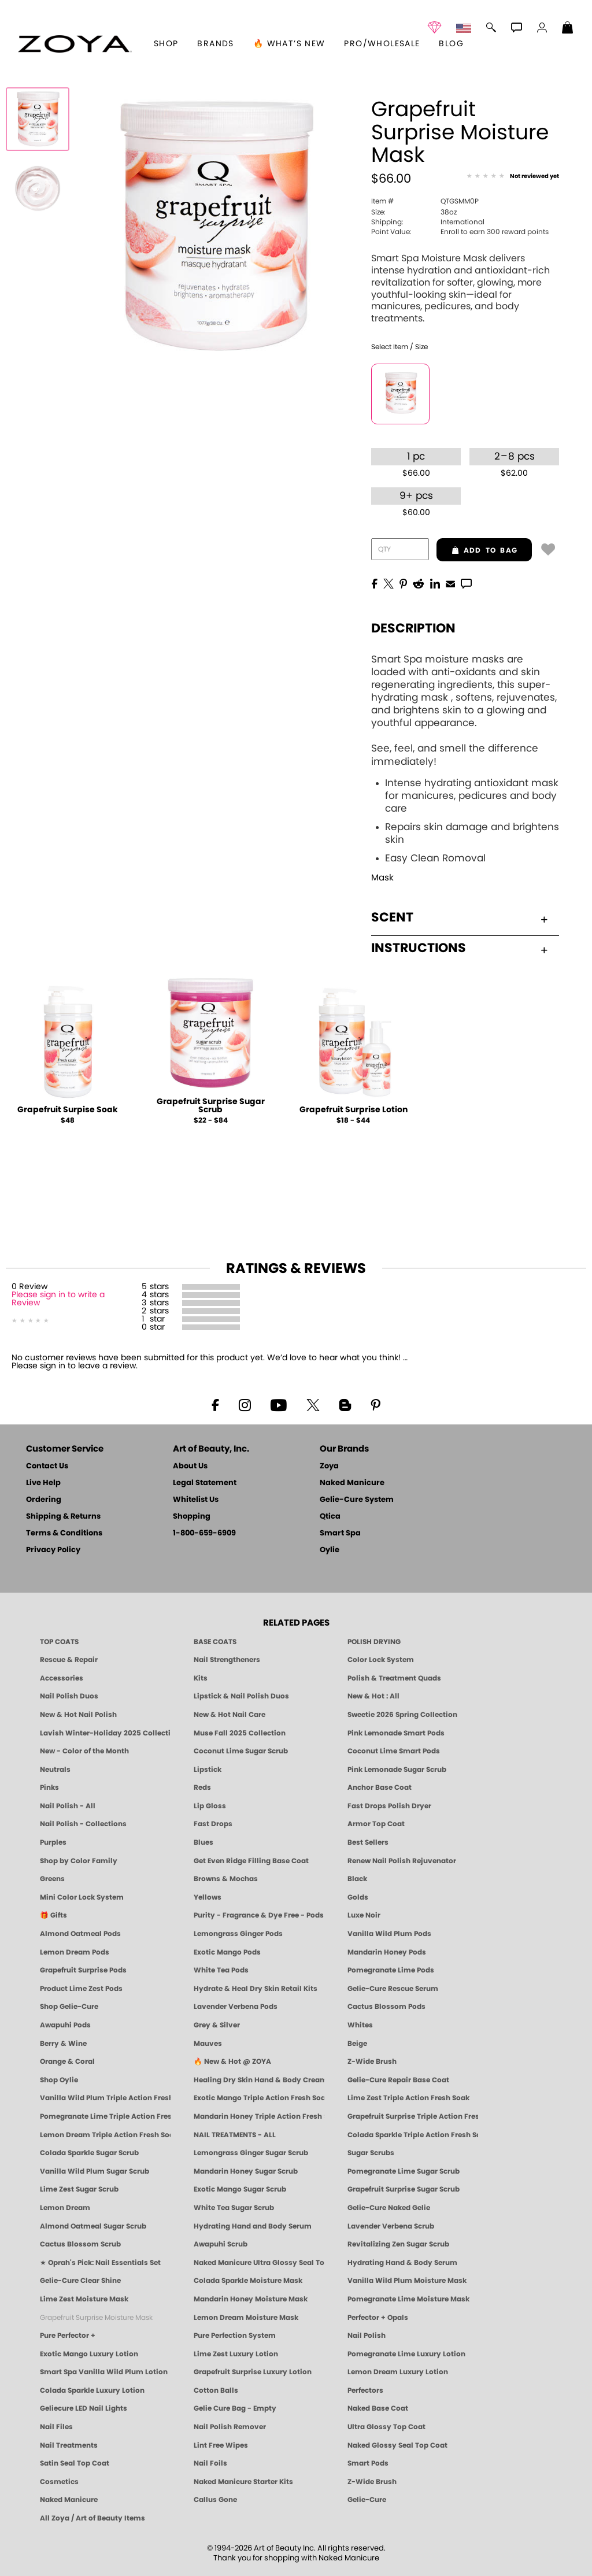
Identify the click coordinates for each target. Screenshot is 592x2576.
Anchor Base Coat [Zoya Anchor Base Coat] (379, 1787)
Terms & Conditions (64, 1533)
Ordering (43, 1500)
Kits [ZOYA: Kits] (201, 1678)
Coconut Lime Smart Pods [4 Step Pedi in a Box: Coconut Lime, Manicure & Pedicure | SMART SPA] (393, 1751)
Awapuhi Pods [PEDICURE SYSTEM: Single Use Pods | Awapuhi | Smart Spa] (65, 2025)
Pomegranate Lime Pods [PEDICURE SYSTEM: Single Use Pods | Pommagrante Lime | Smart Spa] (390, 1970)
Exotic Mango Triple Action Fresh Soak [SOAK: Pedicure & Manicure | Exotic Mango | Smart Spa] (259, 2097)
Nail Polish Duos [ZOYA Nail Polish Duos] (69, 1696)
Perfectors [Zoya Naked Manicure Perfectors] (365, 2390)
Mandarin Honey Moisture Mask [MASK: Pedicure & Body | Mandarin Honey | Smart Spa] (251, 2299)
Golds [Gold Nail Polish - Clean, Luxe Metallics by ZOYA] (357, 1897)
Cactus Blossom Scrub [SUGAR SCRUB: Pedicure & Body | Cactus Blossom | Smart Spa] (80, 2244)
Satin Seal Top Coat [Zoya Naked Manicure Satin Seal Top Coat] (74, 2463)
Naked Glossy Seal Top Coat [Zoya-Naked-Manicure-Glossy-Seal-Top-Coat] (397, 2445)
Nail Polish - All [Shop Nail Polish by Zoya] (67, 1806)
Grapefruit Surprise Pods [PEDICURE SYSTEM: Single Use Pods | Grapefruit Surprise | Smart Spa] (83, 1970)
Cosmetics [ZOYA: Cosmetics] (59, 2481)
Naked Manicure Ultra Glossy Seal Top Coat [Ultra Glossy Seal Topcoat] (259, 2262)
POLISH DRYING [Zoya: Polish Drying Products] (374, 1641)
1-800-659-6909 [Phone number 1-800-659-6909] (204, 1533)
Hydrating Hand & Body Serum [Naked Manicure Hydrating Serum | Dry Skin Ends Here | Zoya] (402, 2262)
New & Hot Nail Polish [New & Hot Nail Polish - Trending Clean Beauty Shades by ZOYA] (78, 1714)
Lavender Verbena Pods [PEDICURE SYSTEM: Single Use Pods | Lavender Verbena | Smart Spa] (236, 2006)
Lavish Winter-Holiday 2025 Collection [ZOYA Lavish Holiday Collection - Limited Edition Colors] (105, 1733)
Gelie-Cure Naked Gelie (388, 2207)
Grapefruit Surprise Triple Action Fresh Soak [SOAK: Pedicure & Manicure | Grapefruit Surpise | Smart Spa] (412, 2116)
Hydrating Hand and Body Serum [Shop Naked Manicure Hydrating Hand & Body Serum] (253, 2226)
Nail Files (56, 2426)
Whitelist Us (196, 1500)
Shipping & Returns (63, 1516)
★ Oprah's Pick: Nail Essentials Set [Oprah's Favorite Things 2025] (100, 2262)
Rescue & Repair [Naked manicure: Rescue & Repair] (69, 1659)
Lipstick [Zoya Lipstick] (207, 1769)
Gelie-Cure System (357, 1500)
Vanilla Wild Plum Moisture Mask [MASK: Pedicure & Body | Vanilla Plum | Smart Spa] (407, 2280)
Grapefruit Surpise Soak (67, 1110)
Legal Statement (204, 1483)
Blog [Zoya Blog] (451, 44)
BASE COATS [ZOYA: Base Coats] (215, 1641)
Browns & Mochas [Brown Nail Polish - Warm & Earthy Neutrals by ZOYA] (226, 1878)
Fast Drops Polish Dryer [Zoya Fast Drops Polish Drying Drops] (389, 1806)
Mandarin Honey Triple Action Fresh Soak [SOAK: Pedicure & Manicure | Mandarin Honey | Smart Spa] (259, 2116)
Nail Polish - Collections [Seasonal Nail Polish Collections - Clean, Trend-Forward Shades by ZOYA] (83, 1823)
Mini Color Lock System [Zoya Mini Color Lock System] (82, 1897)
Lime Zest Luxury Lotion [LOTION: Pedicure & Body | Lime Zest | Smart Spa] (236, 2354)
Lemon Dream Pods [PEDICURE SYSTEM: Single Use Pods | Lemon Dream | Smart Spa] (74, 1952)
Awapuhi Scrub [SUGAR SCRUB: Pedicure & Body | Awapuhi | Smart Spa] (220, 2244)
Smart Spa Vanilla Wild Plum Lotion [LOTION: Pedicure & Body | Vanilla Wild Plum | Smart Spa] (104, 2371)
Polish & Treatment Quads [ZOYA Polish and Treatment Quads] (394, 1678)
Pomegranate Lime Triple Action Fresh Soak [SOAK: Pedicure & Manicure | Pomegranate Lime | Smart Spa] (105, 2116)
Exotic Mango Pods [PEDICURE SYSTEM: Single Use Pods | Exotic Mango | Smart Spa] (227, 1952)
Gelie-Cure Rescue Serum (392, 1988)
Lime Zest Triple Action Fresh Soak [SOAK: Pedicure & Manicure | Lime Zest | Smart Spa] (408, 2097)
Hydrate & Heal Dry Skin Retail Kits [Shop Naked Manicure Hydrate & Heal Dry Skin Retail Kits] (255, 1988)
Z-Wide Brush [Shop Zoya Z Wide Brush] (372, 2061)
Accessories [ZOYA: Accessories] (61, 1678)
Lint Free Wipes (221, 2445)
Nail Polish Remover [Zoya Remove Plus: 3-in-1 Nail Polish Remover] (230, 2426)
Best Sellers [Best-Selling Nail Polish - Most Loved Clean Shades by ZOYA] (367, 1842)
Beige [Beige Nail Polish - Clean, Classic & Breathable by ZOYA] (357, 2043)
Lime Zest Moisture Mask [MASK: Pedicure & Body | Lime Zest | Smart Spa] (84, 2299)
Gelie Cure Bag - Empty (235, 2408)
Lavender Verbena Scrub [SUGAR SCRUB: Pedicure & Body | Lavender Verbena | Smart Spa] (390, 2226)
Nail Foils (210, 2463)
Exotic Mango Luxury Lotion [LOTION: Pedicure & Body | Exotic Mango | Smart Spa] (89, 2354)
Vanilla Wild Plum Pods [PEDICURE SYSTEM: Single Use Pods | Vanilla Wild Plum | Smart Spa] (389, 1933)
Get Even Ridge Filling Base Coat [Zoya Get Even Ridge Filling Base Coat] (251, 1860)
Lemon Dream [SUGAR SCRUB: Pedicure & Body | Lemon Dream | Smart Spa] (65, 2207)
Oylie (329, 1550)
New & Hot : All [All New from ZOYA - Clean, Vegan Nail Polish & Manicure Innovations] (373, 1696)
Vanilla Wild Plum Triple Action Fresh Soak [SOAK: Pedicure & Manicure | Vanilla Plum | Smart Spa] (105, 2097)
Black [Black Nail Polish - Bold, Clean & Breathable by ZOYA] (357, 1878)
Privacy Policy (53, 1550)
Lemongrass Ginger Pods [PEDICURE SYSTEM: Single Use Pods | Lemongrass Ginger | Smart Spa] (238, 1933)
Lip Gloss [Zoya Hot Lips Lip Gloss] (210, 1806)
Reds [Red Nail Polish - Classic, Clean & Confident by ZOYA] (202, 1787)
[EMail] (450, 583)
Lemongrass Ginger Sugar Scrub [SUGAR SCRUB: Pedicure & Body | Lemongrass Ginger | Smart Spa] (251, 2152)
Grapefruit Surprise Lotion (353, 1110)
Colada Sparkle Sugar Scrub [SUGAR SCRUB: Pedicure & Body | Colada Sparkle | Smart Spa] (89, 2152)
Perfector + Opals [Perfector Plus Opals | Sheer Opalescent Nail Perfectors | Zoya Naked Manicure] (377, 2317)
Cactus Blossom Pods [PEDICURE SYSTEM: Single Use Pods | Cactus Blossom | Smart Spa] (386, 2006)
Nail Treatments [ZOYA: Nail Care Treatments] (69, 2445)
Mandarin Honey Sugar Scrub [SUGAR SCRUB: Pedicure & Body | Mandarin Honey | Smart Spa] (246, 2171)
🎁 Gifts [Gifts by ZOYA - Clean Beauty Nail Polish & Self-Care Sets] (53, 1915)
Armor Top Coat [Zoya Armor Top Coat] (376, 1823)
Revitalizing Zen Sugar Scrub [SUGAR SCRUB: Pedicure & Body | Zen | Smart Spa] (398, 2244)
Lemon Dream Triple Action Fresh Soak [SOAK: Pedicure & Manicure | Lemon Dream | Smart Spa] (105, 2134)
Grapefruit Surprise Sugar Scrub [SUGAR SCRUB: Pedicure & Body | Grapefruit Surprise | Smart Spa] (403, 2189)
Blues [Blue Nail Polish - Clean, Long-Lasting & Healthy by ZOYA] (203, 1842)
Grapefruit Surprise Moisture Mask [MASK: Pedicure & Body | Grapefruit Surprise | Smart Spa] (96, 2317)
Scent (459, 917)
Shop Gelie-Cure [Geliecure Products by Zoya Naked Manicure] (69, 2006)
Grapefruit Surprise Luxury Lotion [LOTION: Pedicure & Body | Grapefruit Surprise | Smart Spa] (253, 2371)
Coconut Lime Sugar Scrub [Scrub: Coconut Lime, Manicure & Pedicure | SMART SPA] (241, 1751)
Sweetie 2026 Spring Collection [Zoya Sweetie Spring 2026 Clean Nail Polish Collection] (402, 1714)
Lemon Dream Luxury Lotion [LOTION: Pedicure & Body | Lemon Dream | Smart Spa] (397, 2371)
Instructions (459, 948)
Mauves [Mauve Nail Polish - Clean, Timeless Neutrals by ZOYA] (208, 2043)
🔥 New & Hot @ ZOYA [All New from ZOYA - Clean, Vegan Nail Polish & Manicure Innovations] (232, 2061)
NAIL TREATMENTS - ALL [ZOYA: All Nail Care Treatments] (235, 2134)
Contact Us (47, 1466)
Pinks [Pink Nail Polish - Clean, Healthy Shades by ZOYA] (49, 1787)
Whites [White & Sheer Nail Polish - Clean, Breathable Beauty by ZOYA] (360, 2025)
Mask (382, 878)
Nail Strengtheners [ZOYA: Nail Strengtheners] (227, 1659)
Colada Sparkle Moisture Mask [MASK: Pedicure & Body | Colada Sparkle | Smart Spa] (248, 2280)
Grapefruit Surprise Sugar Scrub (211, 1106)
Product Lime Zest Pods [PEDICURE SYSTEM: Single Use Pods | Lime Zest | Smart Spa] (81, 1988)
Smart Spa (340, 1533)
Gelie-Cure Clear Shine (80, 2280)
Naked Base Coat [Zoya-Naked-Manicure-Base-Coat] (377, 2408)
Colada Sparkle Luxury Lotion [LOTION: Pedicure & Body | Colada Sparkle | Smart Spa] (92, 2390)
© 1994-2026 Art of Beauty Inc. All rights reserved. (296, 2553)
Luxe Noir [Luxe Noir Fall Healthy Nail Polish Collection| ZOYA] (363, 1915)
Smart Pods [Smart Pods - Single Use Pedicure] (367, 2463)
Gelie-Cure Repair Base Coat (398, 2080)
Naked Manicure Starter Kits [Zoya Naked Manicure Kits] (243, 2481)
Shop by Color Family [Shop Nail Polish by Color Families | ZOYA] (78, 1860)
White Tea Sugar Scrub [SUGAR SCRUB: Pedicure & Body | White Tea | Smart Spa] (234, 2207)
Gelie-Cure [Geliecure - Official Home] (366, 2499)
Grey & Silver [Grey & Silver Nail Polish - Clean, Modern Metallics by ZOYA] (217, 2025)
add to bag (476, 550)
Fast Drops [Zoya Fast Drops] (213, 1823)
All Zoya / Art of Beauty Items (92, 2518)
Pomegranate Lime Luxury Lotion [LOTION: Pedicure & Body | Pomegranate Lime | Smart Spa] (406, 2354)
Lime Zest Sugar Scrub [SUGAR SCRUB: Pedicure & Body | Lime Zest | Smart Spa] (79, 2189)
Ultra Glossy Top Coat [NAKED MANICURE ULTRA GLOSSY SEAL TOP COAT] (386, 2426)
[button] (75, 44)
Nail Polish (366, 2335)
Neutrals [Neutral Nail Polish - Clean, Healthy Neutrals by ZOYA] (55, 1769)
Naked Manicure (352, 1483)
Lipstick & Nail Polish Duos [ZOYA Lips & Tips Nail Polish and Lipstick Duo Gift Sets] (241, 1696)
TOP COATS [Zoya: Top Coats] (59, 1641)
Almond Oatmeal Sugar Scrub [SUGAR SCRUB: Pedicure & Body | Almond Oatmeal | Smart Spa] (93, 2226)
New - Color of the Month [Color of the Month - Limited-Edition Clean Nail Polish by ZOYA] (84, 1751)
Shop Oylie (59, 2080)
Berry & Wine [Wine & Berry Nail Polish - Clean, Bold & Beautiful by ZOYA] (63, 2043)
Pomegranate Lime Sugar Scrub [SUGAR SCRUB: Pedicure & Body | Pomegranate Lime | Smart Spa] (403, 2171)
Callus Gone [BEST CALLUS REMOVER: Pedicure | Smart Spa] (215, 2499)
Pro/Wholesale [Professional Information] (382, 44)
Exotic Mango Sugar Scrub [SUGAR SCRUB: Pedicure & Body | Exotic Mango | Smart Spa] (240, 2189)
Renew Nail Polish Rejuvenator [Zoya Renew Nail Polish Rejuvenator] (401, 1860)
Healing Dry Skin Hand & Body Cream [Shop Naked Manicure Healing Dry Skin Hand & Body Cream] (259, 2080)
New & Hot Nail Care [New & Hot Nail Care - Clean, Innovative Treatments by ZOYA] (229, 1714)
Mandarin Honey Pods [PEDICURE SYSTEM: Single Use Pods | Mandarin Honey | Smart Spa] (386, 1952)
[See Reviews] (513, 177)
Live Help (43, 1483)
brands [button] (215, 44)
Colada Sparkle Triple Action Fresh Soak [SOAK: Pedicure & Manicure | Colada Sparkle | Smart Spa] (412, 2134)
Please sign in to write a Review (58, 1299)
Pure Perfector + (67, 2335)
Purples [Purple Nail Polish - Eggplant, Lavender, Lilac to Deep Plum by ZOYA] (53, 1842)
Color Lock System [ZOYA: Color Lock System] (380, 1659)
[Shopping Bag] (567, 29)
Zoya (329, 1466)
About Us (190, 1466)
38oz (414, 212)
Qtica (330, 1516)
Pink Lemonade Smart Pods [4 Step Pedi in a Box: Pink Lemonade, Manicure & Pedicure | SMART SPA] (396, 1733)
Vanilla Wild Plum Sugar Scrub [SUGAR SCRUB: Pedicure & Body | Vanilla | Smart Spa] (94, 2171)
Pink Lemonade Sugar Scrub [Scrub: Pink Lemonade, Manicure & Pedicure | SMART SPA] (396, 1769)
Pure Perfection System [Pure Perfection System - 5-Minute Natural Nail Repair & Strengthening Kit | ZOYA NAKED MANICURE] (235, 2335)
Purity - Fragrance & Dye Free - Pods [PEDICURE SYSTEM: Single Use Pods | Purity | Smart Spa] (259, 1915)
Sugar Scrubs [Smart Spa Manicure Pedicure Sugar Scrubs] (370, 2152)
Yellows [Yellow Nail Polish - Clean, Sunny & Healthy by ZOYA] (207, 1897)
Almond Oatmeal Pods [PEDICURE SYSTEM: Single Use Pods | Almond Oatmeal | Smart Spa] (80, 1933)
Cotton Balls (216, 2390)
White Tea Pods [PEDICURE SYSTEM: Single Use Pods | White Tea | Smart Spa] (221, 1970)
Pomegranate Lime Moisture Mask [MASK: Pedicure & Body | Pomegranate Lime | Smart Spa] (408, 2299)
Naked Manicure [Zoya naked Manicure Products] (69, 2499)
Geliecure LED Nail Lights (83, 2408)
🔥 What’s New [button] (289, 44)
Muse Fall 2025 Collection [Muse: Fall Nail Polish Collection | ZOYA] (240, 1733)
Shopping (191, 1516)
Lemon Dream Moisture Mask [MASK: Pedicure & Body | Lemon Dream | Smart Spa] (246, 2317)
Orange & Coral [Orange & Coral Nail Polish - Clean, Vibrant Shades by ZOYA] (67, 2061)
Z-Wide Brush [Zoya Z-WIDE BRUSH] (372, 2481)
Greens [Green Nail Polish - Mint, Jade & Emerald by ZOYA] (52, 1878)
